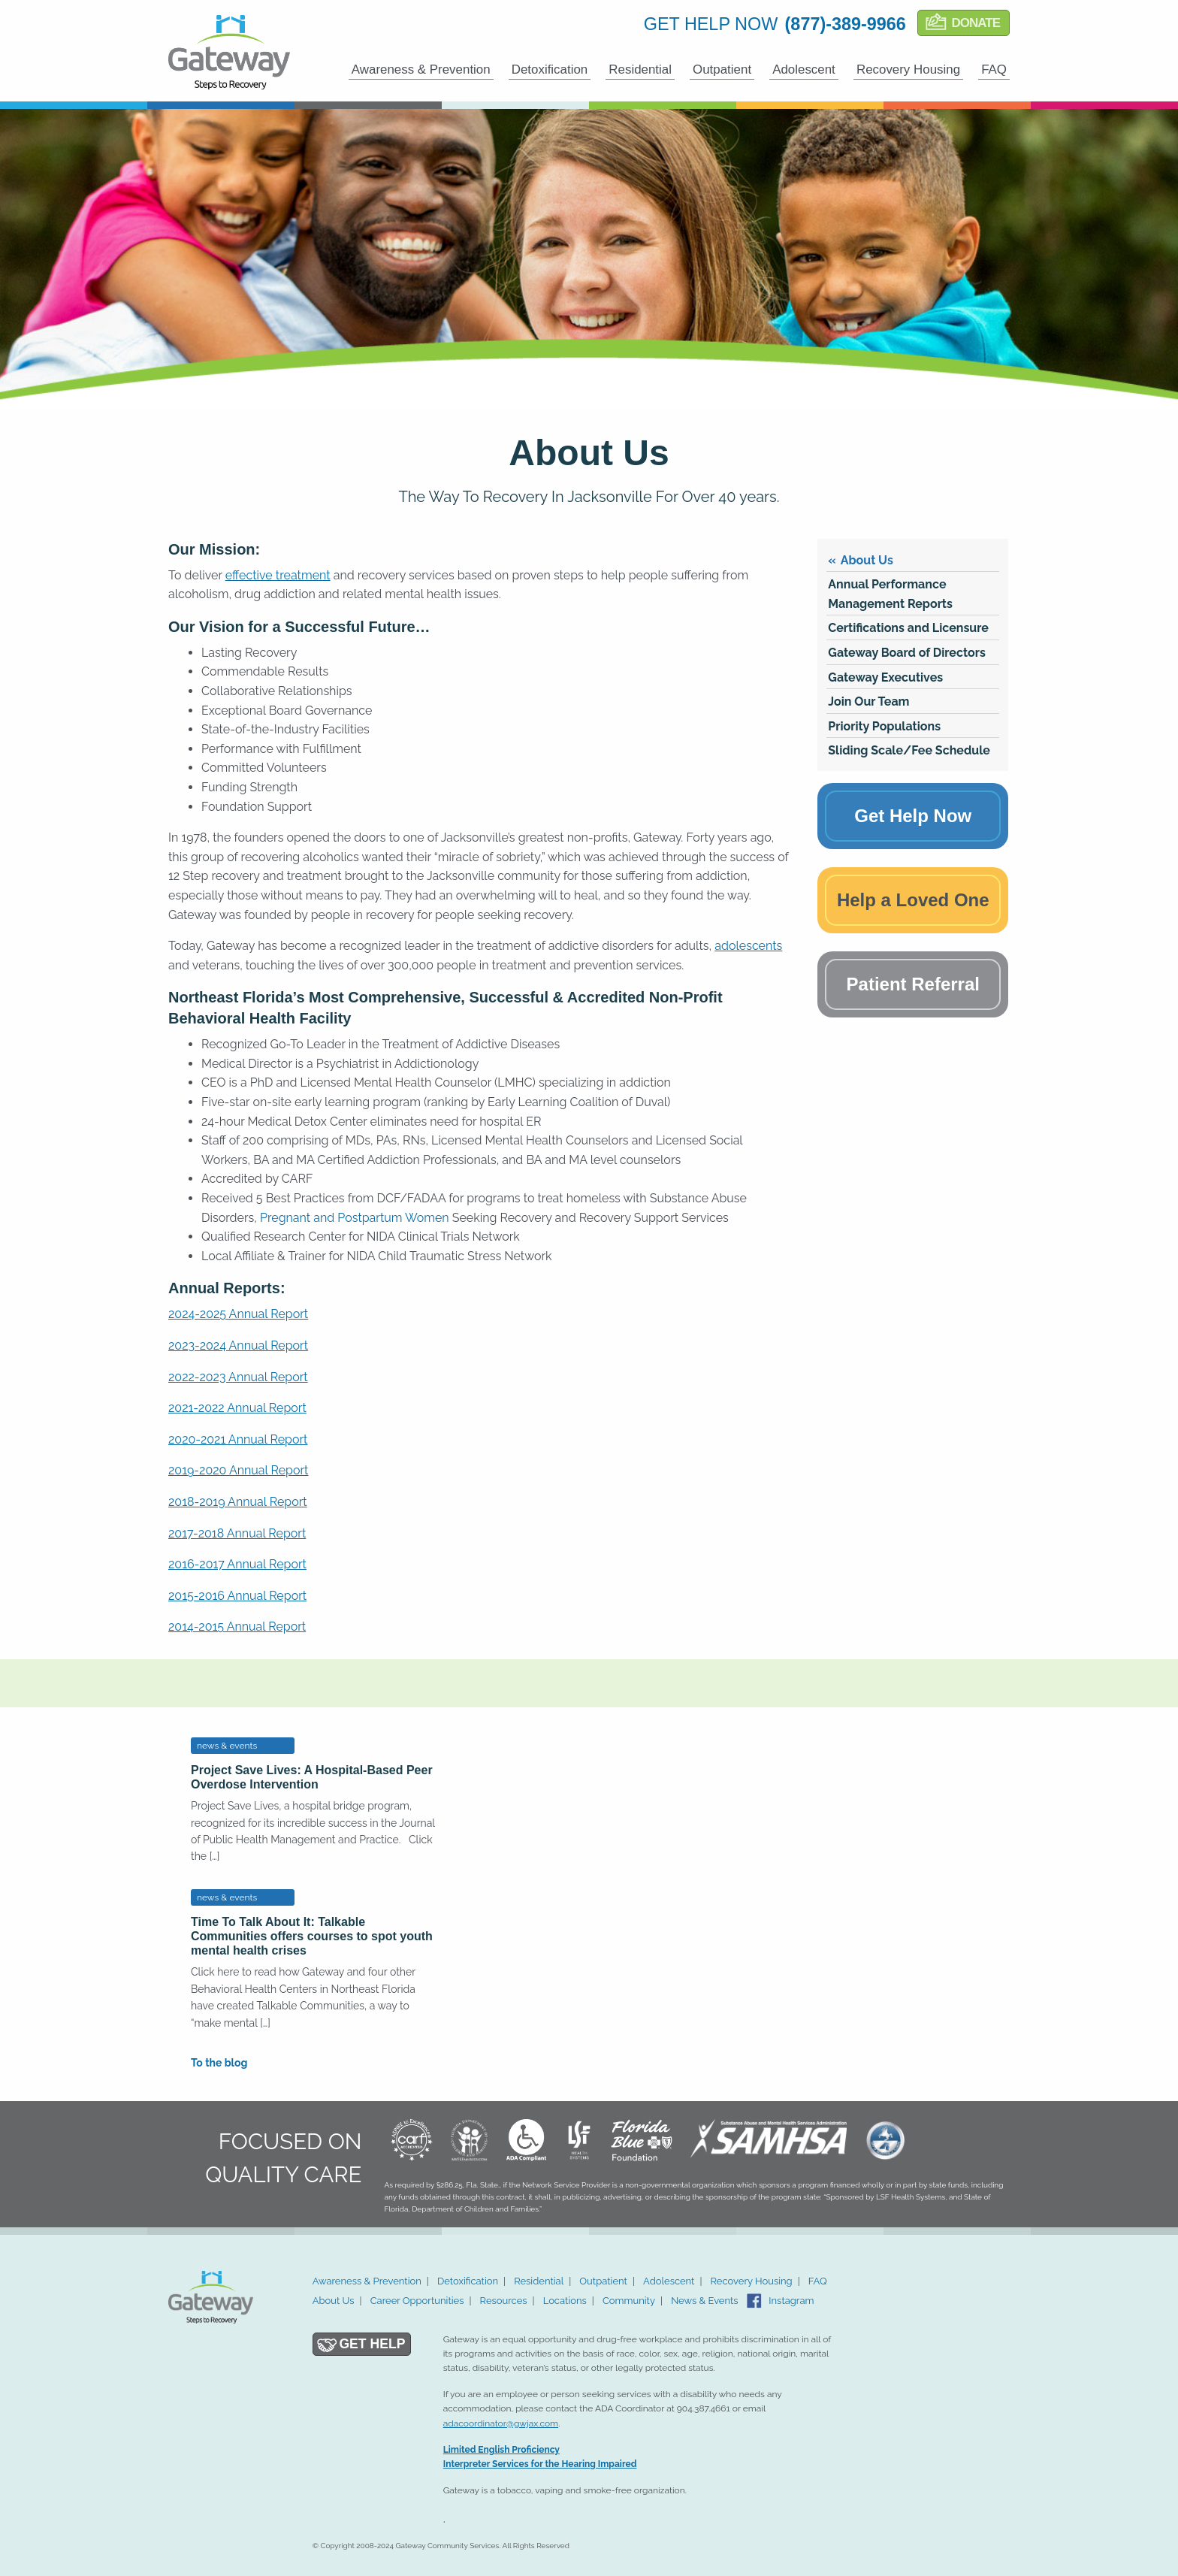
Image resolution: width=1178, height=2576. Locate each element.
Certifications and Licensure (908, 628)
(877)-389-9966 (845, 24)
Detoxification (550, 69)
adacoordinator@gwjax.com (500, 2423)
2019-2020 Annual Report (238, 1470)
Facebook (754, 2300)
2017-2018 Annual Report (237, 1533)
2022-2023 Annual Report (238, 1377)
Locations (565, 2300)
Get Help (372, 2343)
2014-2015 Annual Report (237, 1626)
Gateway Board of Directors (907, 653)
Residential (640, 69)
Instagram (791, 2300)
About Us (867, 560)
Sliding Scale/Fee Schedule (909, 750)
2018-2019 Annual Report (237, 1502)
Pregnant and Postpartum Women (354, 1218)
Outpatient (722, 69)
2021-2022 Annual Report (237, 1408)
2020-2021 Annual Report (237, 1439)
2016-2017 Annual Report (237, 1564)
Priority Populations (884, 726)
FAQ (994, 69)
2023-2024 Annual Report (238, 1345)
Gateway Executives (885, 677)
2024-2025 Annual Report (238, 1314)
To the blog (219, 2063)
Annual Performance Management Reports (890, 594)
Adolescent (803, 69)
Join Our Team (868, 701)
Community (629, 2300)
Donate (975, 23)
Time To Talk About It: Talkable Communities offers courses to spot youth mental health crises (312, 1936)
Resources (503, 2300)
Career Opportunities (417, 2300)
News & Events (705, 2300)
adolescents (748, 946)
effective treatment (278, 575)
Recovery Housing (908, 69)
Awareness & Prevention (421, 69)
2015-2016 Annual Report (237, 1596)
